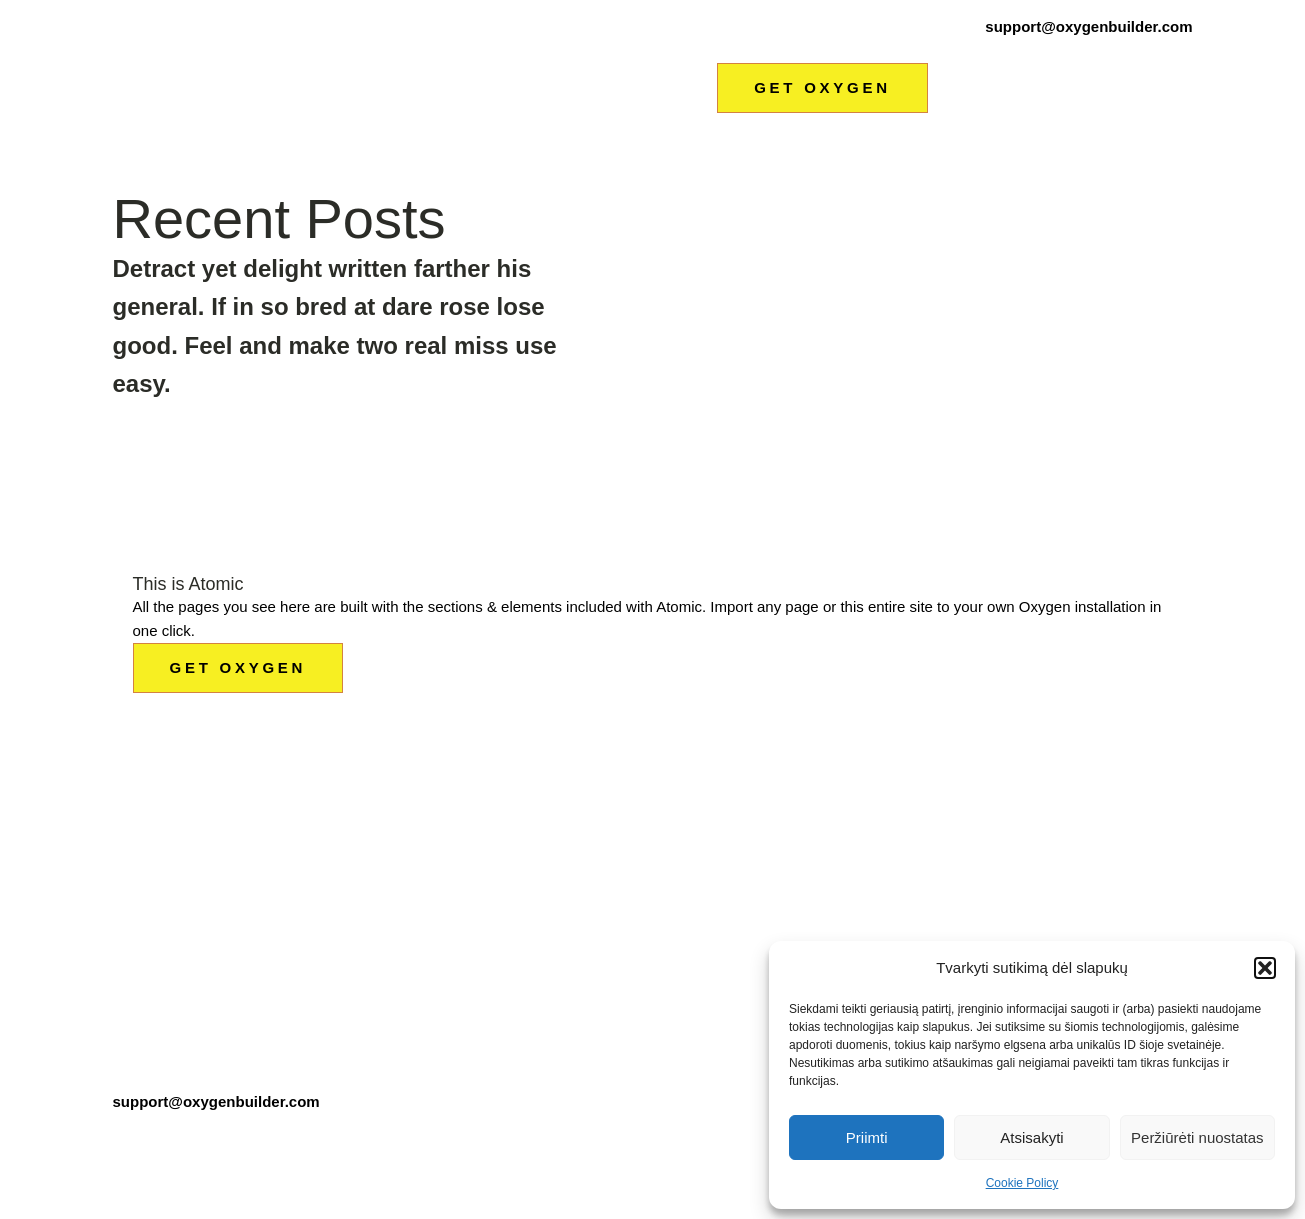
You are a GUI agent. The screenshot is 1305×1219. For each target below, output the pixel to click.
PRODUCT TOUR (670, 912)
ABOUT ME (470, 834)
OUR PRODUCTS (671, 873)
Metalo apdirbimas (953, 50)
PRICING (825, 794)
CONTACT (830, 912)
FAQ (808, 873)
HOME (453, 794)
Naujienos (1096, 50)
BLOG (451, 991)
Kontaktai (1161, 50)
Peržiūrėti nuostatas (1197, 1137)
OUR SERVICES (667, 952)
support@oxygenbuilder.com (1088, 26)
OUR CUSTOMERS (498, 912)
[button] (1265, 968)
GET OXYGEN (822, 87)
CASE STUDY (479, 952)
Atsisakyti (1031, 1137)
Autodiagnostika (770, 50)
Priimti (867, 1137)
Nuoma (1039, 50)
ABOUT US (469, 873)
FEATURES (834, 834)
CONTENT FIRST (670, 794)
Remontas (858, 50)
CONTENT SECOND (680, 834)
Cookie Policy (1022, 1183)
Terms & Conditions (189, 1138)
